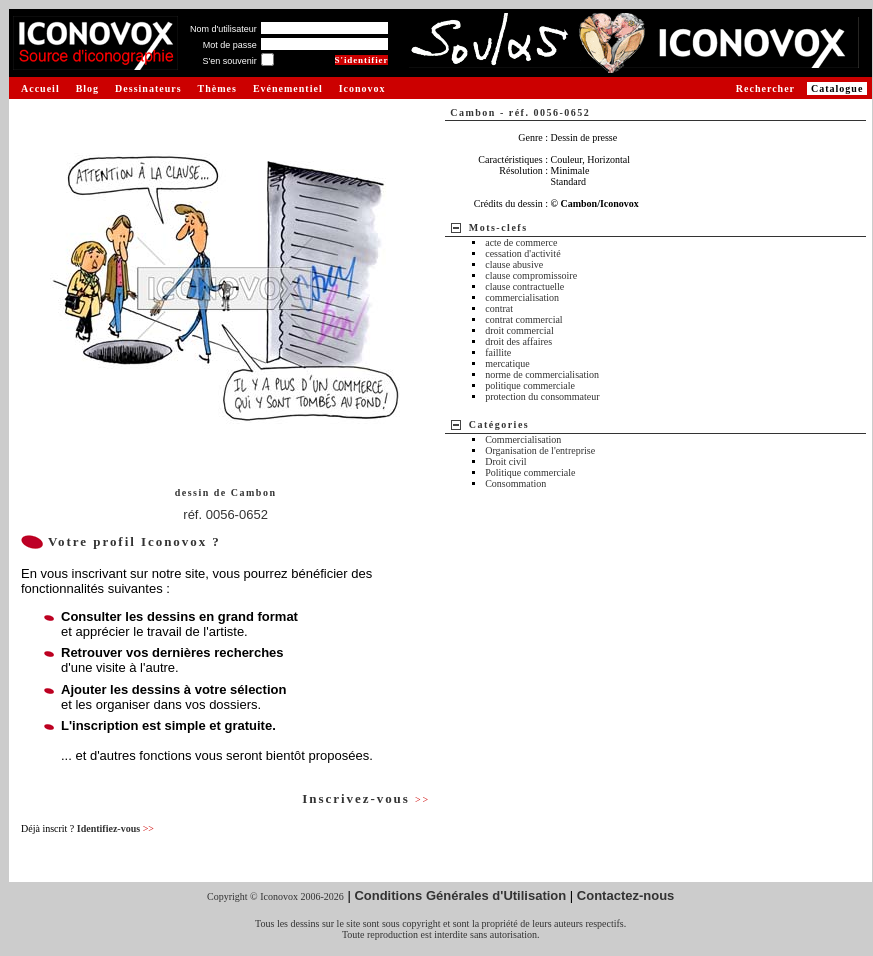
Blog (87, 88)
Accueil (40, 88)
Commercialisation (523, 439)
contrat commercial (523, 319)
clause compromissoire (531, 275)
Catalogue (837, 88)
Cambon (254, 492)
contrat (499, 308)
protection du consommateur (542, 396)
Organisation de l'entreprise (540, 450)
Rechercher (765, 88)
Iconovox (362, 88)
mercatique (507, 363)
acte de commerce (521, 242)
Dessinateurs (148, 88)
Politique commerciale (530, 472)
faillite (498, 352)
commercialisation (522, 297)
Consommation (515, 483)
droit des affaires (518, 341)
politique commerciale (530, 385)
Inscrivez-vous (366, 798)
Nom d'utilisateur (223, 29)
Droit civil (505, 461)
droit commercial (519, 330)
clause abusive (514, 264)
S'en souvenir (229, 61)
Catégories (499, 424)
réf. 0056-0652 (225, 514)
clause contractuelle (524, 286)
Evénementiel (288, 88)
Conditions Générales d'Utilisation (460, 895)
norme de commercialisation (542, 374)
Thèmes (217, 88)
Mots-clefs (498, 227)
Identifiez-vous (115, 828)
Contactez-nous (626, 895)
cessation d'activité (522, 253)
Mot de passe (230, 45)
